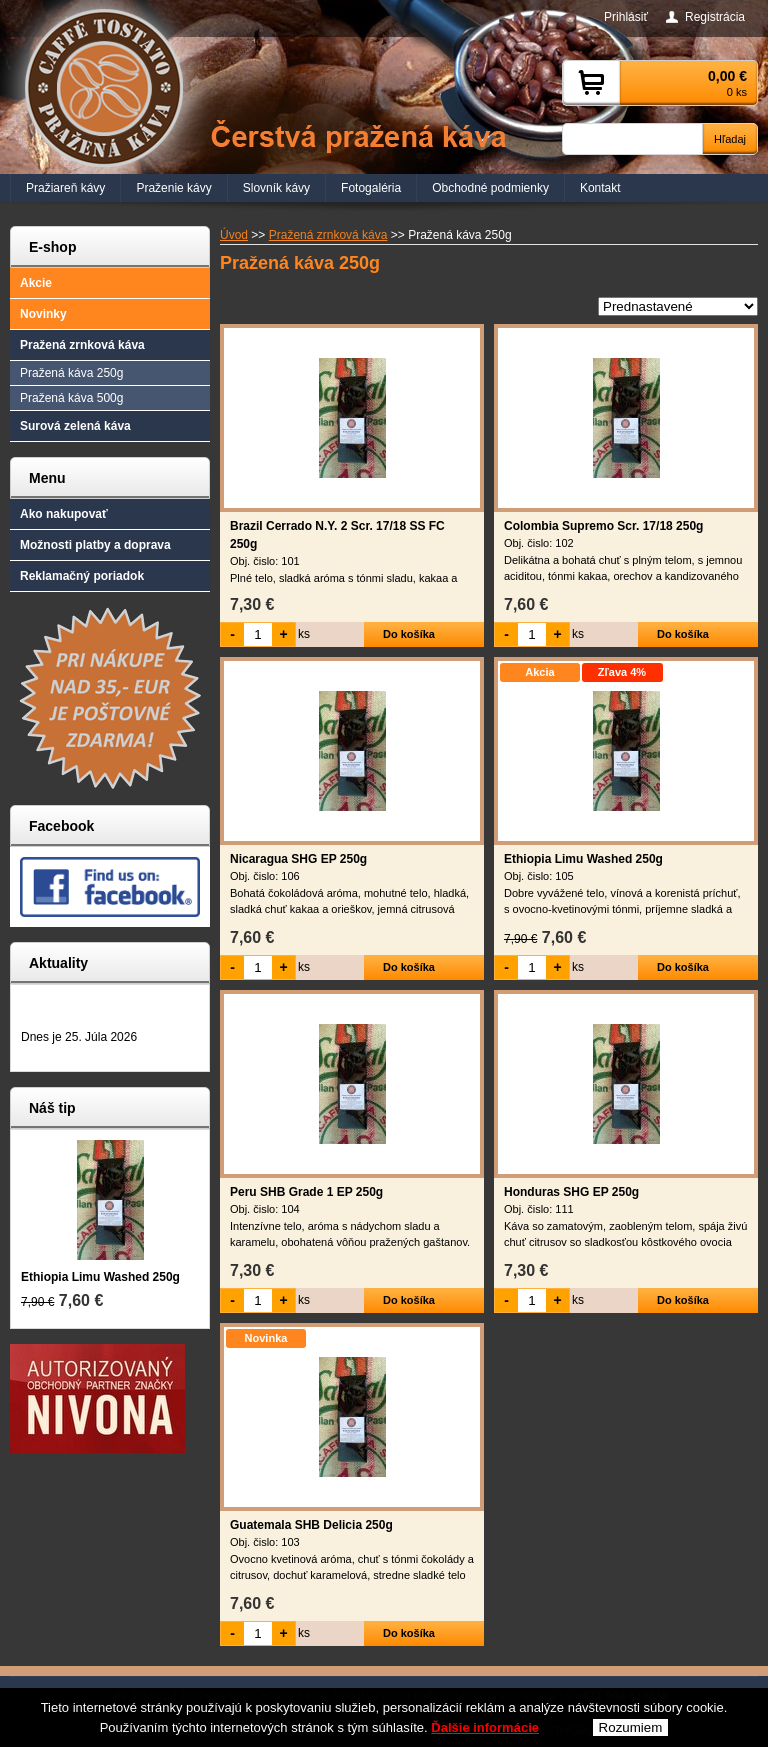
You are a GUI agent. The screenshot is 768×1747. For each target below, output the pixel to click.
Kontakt (600, 188)
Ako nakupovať (64, 514)
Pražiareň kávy (65, 188)
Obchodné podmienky (490, 188)
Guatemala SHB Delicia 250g (311, 1525)
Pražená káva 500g (71, 398)
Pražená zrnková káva (82, 345)
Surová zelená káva (75, 426)
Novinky (43, 314)
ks (304, 634)
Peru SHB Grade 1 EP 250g (306, 1192)
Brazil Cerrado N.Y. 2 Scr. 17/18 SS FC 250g (337, 535)
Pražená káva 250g (71, 373)
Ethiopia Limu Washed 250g (583, 859)
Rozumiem (631, 1728)
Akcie (36, 283)
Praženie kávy (173, 188)
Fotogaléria (371, 188)
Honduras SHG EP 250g (571, 1192)
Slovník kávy (276, 188)
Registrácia (715, 17)
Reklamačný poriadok (82, 576)
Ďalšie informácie (485, 1728)
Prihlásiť (626, 17)
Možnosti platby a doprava (95, 545)
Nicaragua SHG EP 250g (298, 859)
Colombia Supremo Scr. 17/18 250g (603, 526)
